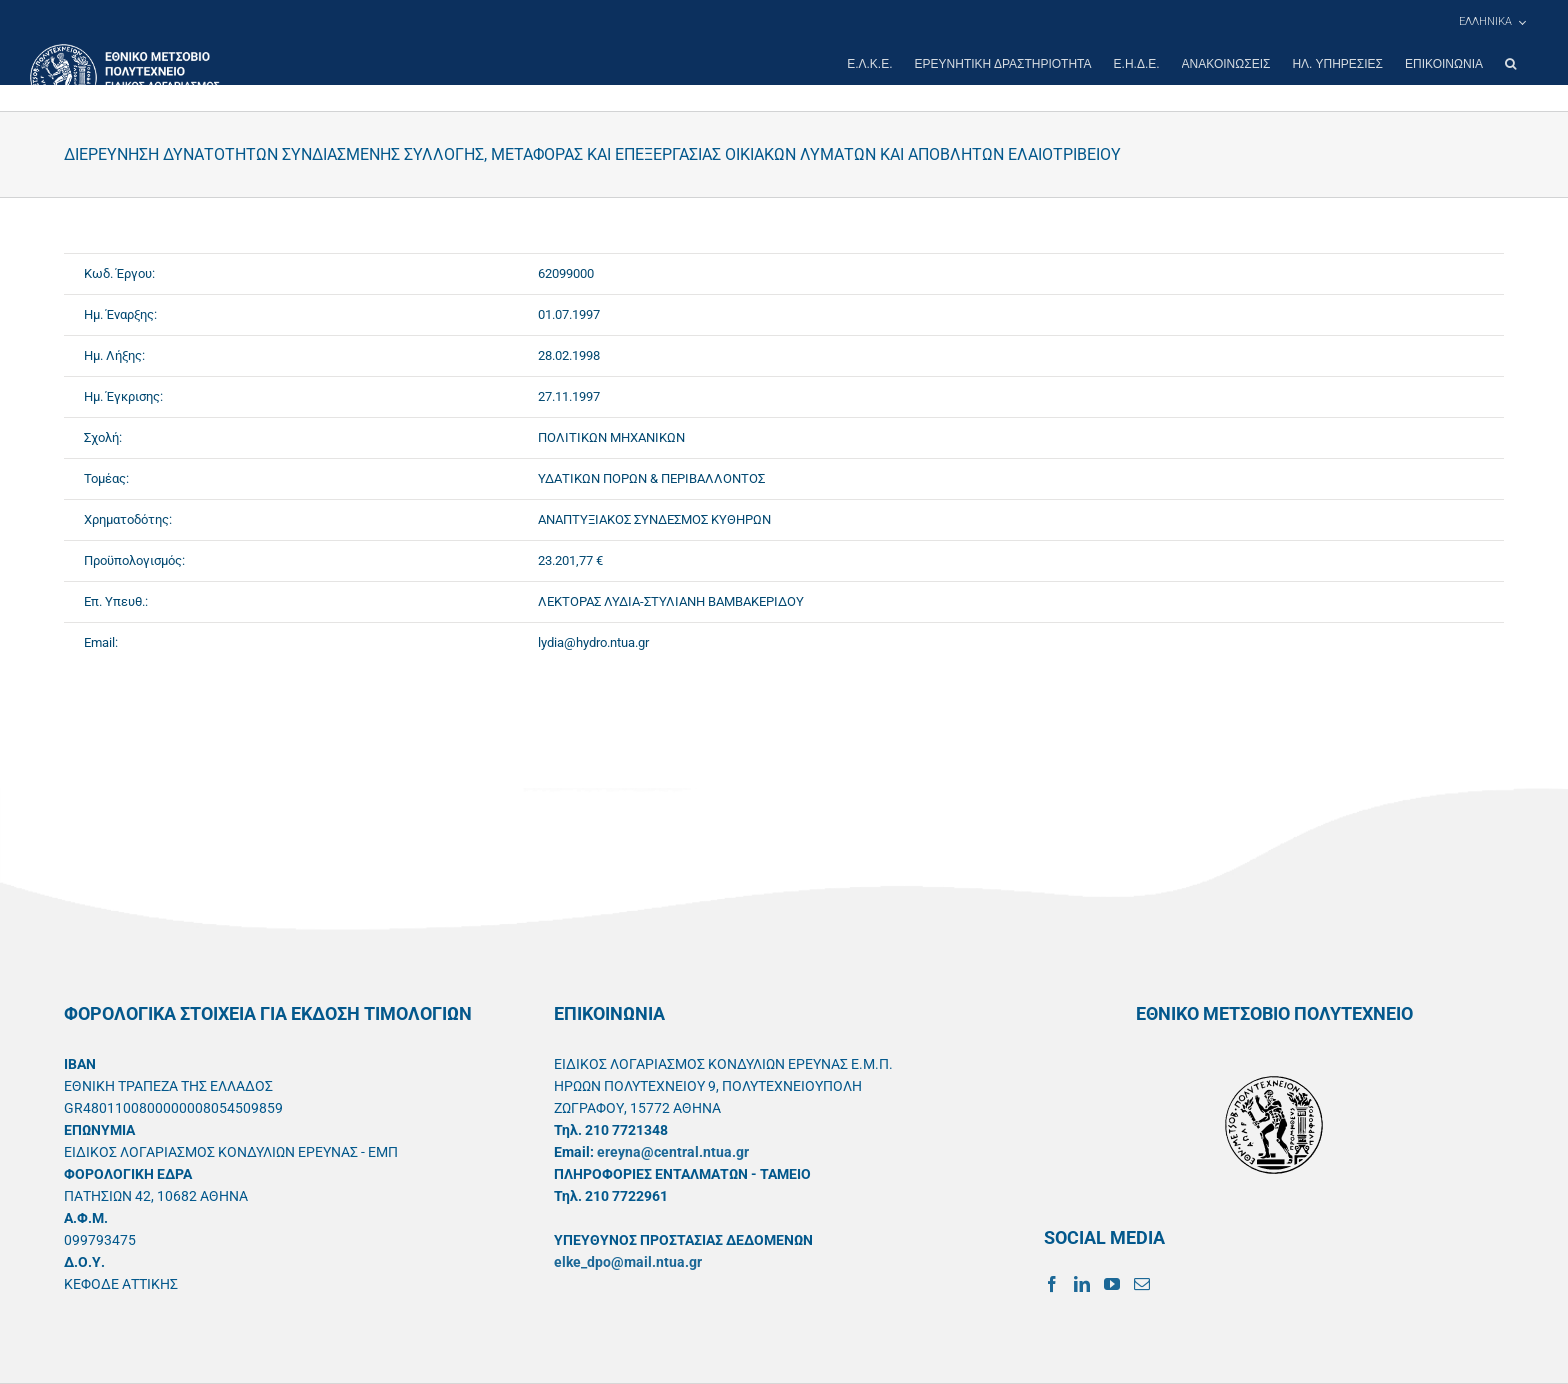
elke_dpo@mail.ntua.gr (628, 1262)
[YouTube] (1112, 1284)
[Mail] (1142, 1284)
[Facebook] (1052, 1284)
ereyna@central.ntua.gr (673, 1152)
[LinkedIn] (1082, 1284)
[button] (1510, 64)
